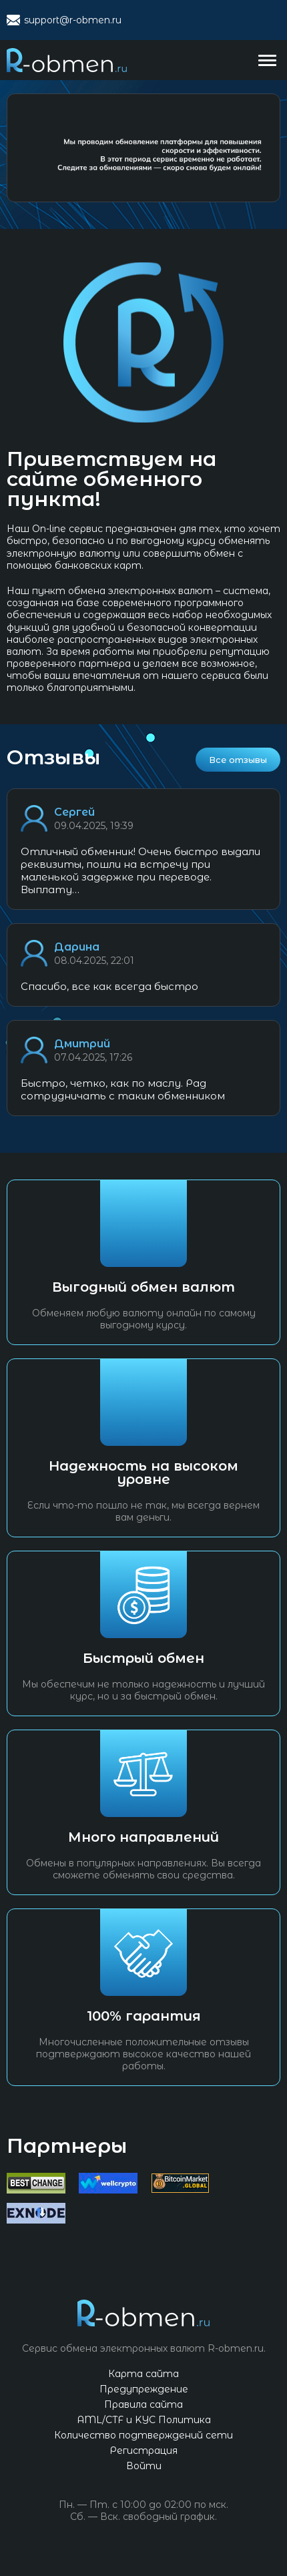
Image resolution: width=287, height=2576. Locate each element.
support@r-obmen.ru (72, 20)
